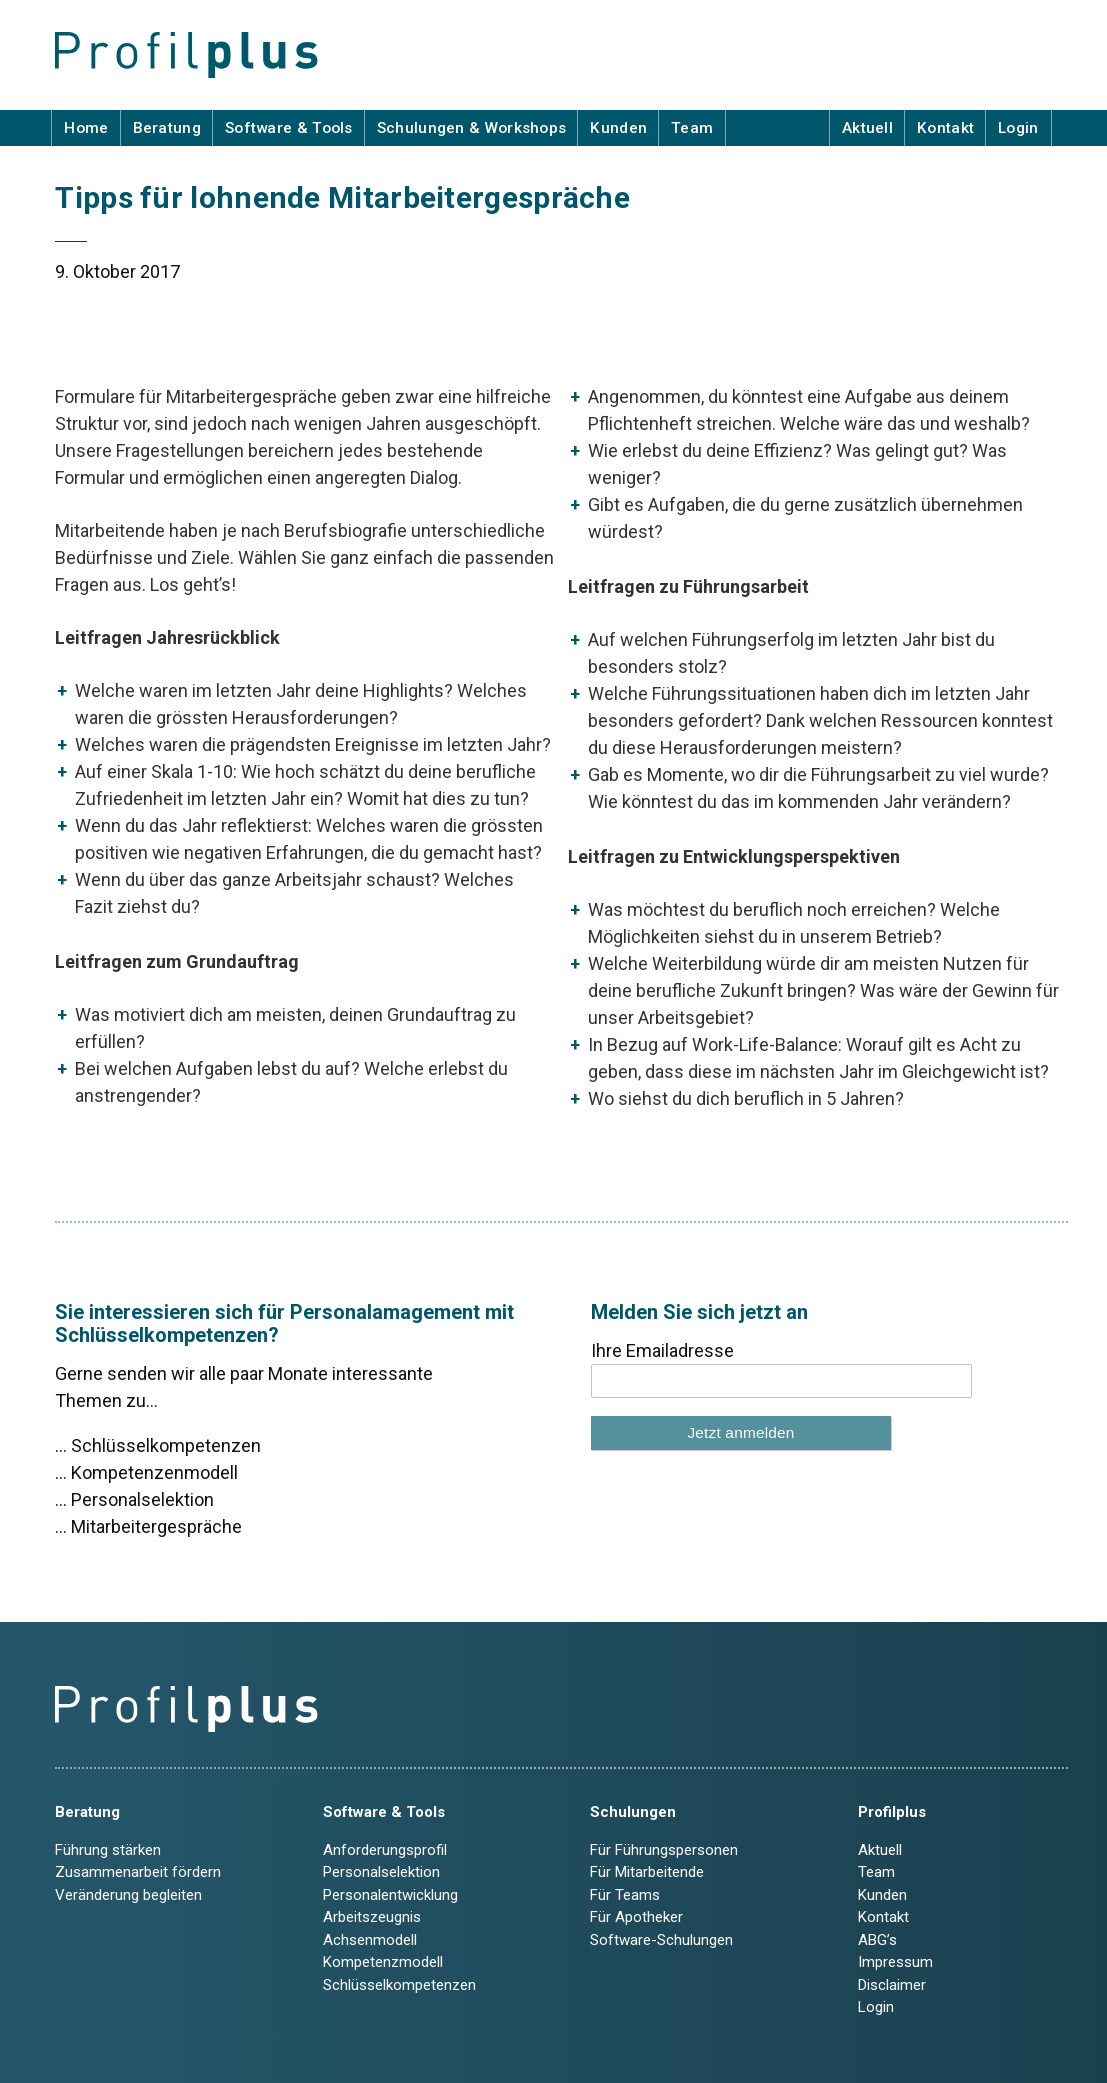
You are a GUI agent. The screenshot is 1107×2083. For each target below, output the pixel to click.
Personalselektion (381, 1872)
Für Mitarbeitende (647, 1872)
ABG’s (877, 1940)
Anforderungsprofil (385, 1850)
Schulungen (633, 1812)
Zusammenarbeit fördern (138, 1872)
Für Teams (625, 1895)
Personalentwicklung (390, 1895)
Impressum (895, 1962)
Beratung (167, 128)
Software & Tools (289, 128)
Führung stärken (108, 1850)
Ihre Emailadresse (662, 1350)
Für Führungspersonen (664, 1850)
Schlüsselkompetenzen (399, 1985)
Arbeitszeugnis (372, 1917)
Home (86, 128)
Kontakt (945, 128)
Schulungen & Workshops (472, 128)
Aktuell (867, 128)
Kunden (618, 128)
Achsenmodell (370, 1940)
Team (692, 128)
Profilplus (892, 1812)
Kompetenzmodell (383, 1962)
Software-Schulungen (661, 1940)
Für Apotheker (636, 1917)
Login (1018, 128)
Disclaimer (892, 1985)
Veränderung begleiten (128, 1895)
